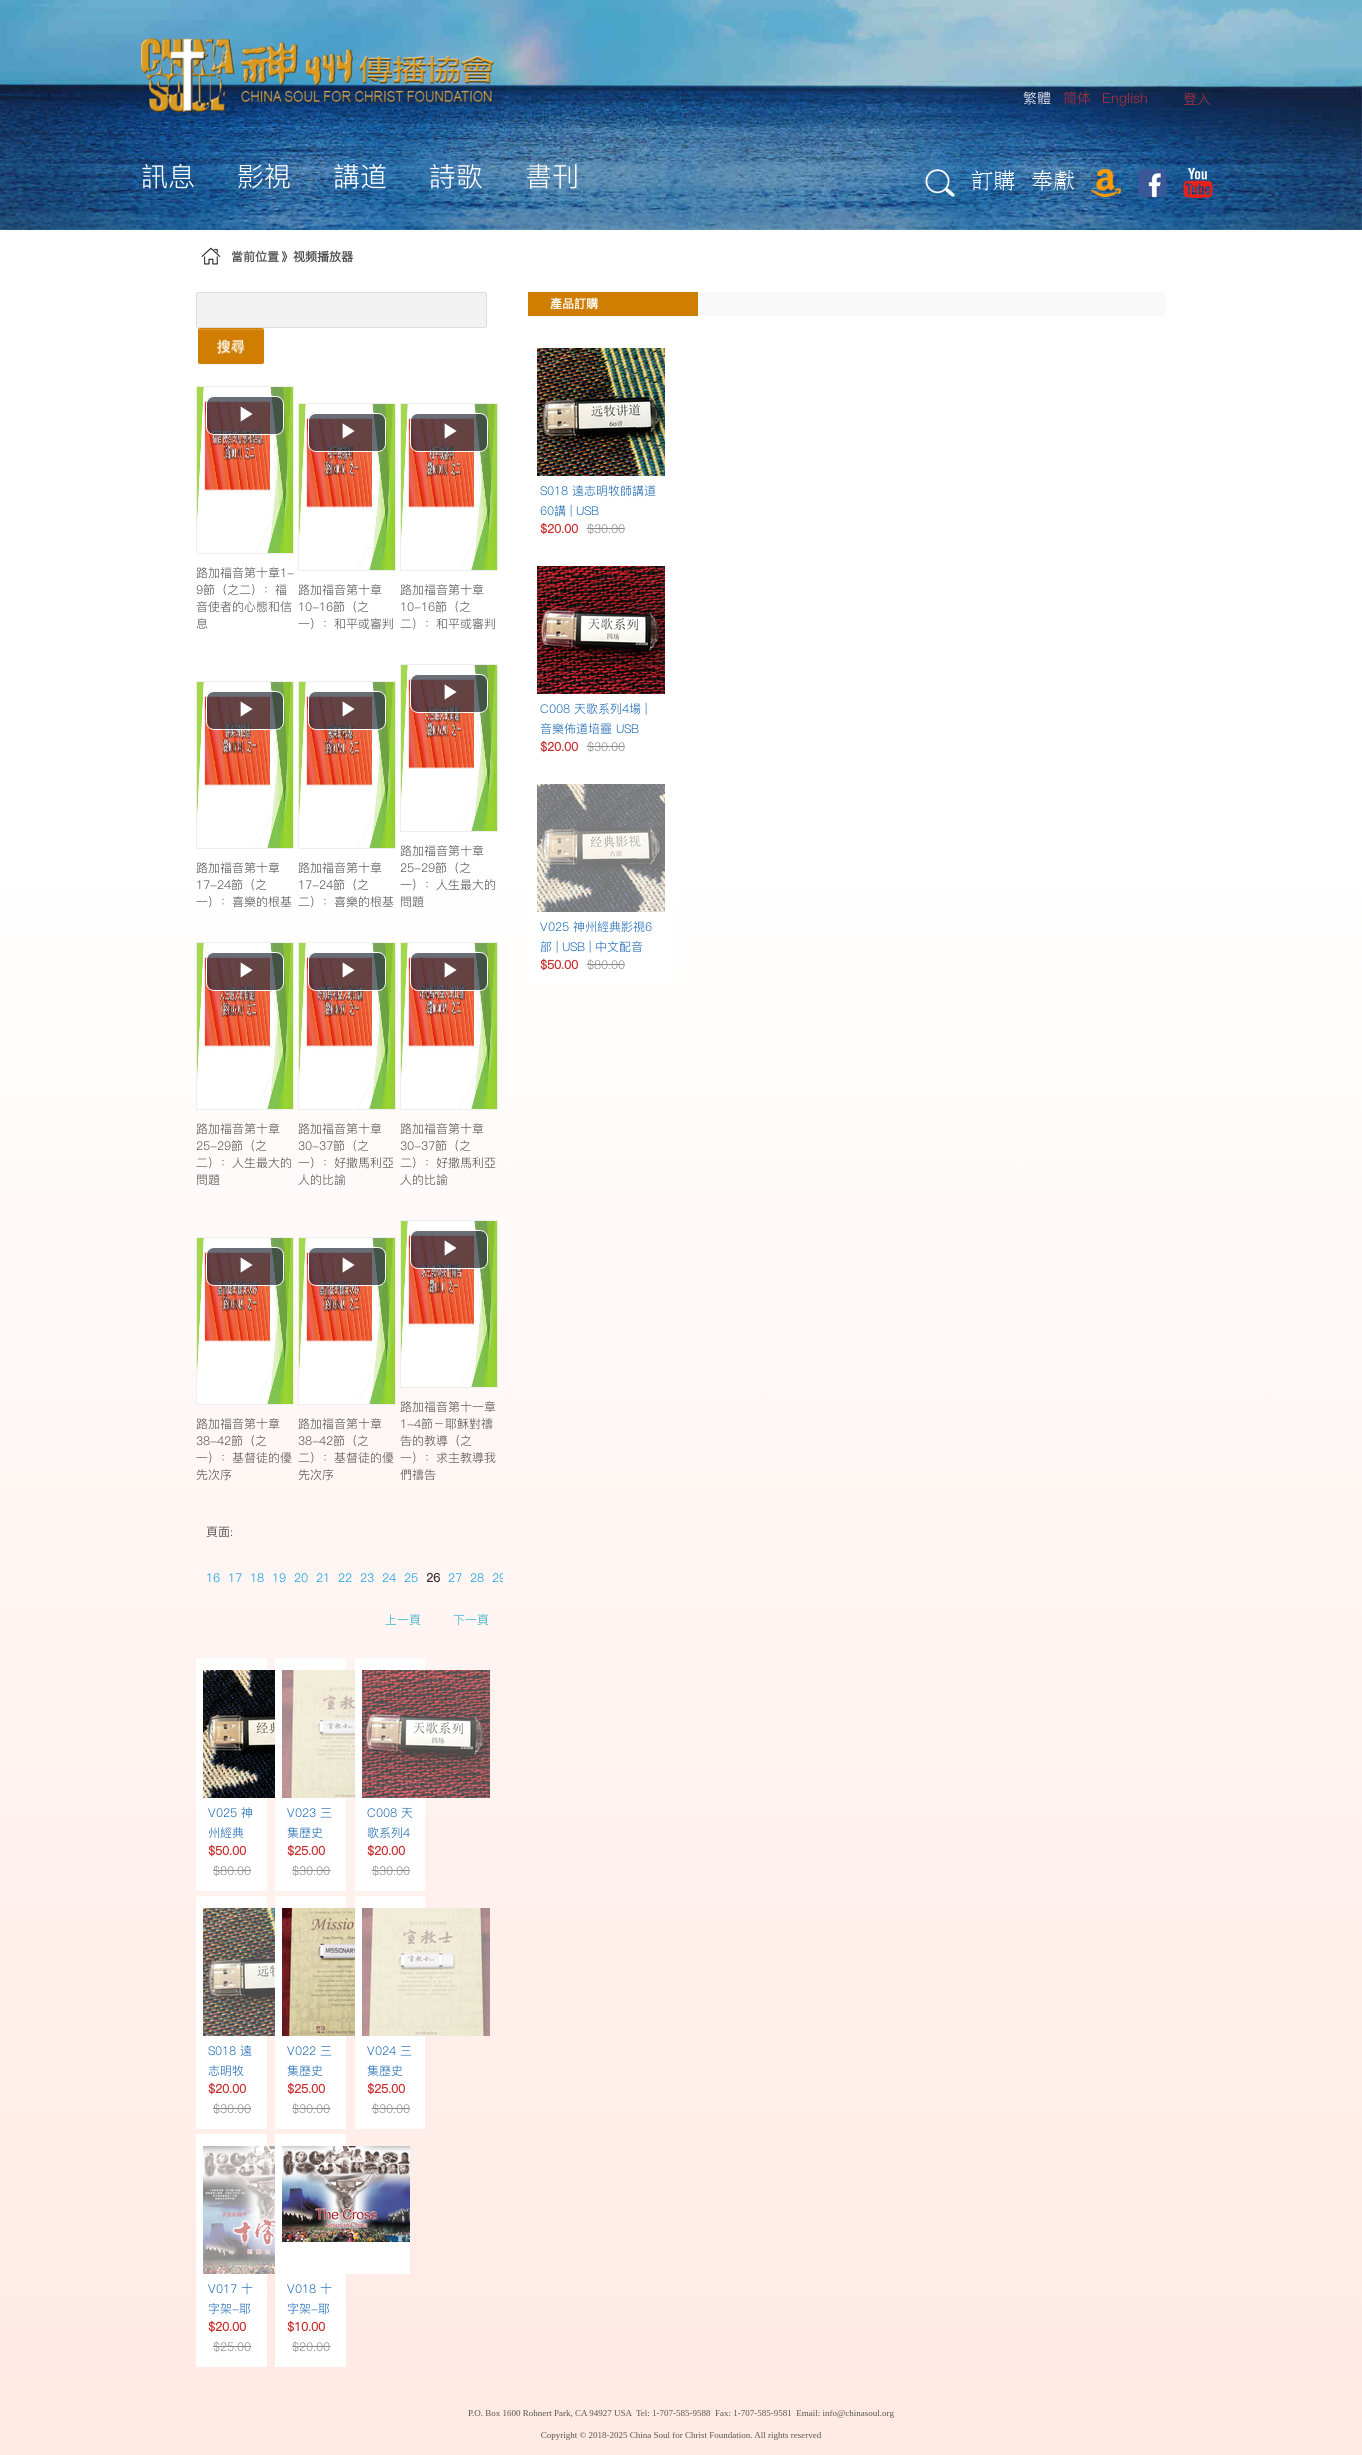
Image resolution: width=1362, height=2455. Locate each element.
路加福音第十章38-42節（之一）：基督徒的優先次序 (244, 1449)
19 (279, 1577)
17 (235, 1577)
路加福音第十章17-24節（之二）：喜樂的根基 (346, 884)
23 (367, 1577)
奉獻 (1053, 179)
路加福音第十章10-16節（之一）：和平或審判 (346, 606)
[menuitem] (1197, 99)
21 (323, 1577)
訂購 (993, 179)
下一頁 (471, 1619)
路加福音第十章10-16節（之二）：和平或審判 (448, 606)
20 (301, 1577)
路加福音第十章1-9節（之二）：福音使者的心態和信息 (245, 598)
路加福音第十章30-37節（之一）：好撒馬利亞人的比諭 (346, 1154)
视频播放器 (323, 256)
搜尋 (231, 346)
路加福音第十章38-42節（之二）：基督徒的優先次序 (346, 1449)
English (1125, 98)
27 (455, 1577)
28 (477, 1577)
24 (389, 1577)
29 (499, 1577)
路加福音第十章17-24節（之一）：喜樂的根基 (244, 884)
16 (213, 1577)
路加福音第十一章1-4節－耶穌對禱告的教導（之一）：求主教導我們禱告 (448, 1440)
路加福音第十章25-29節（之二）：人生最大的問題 (244, 1154)
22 (345, 1577)
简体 (1077, 98)
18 (257, 1577)
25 (411, 1577)
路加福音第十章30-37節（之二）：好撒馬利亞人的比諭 (448, 1154)
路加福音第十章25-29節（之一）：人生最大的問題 (448, 876)
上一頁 (403, 1619)
